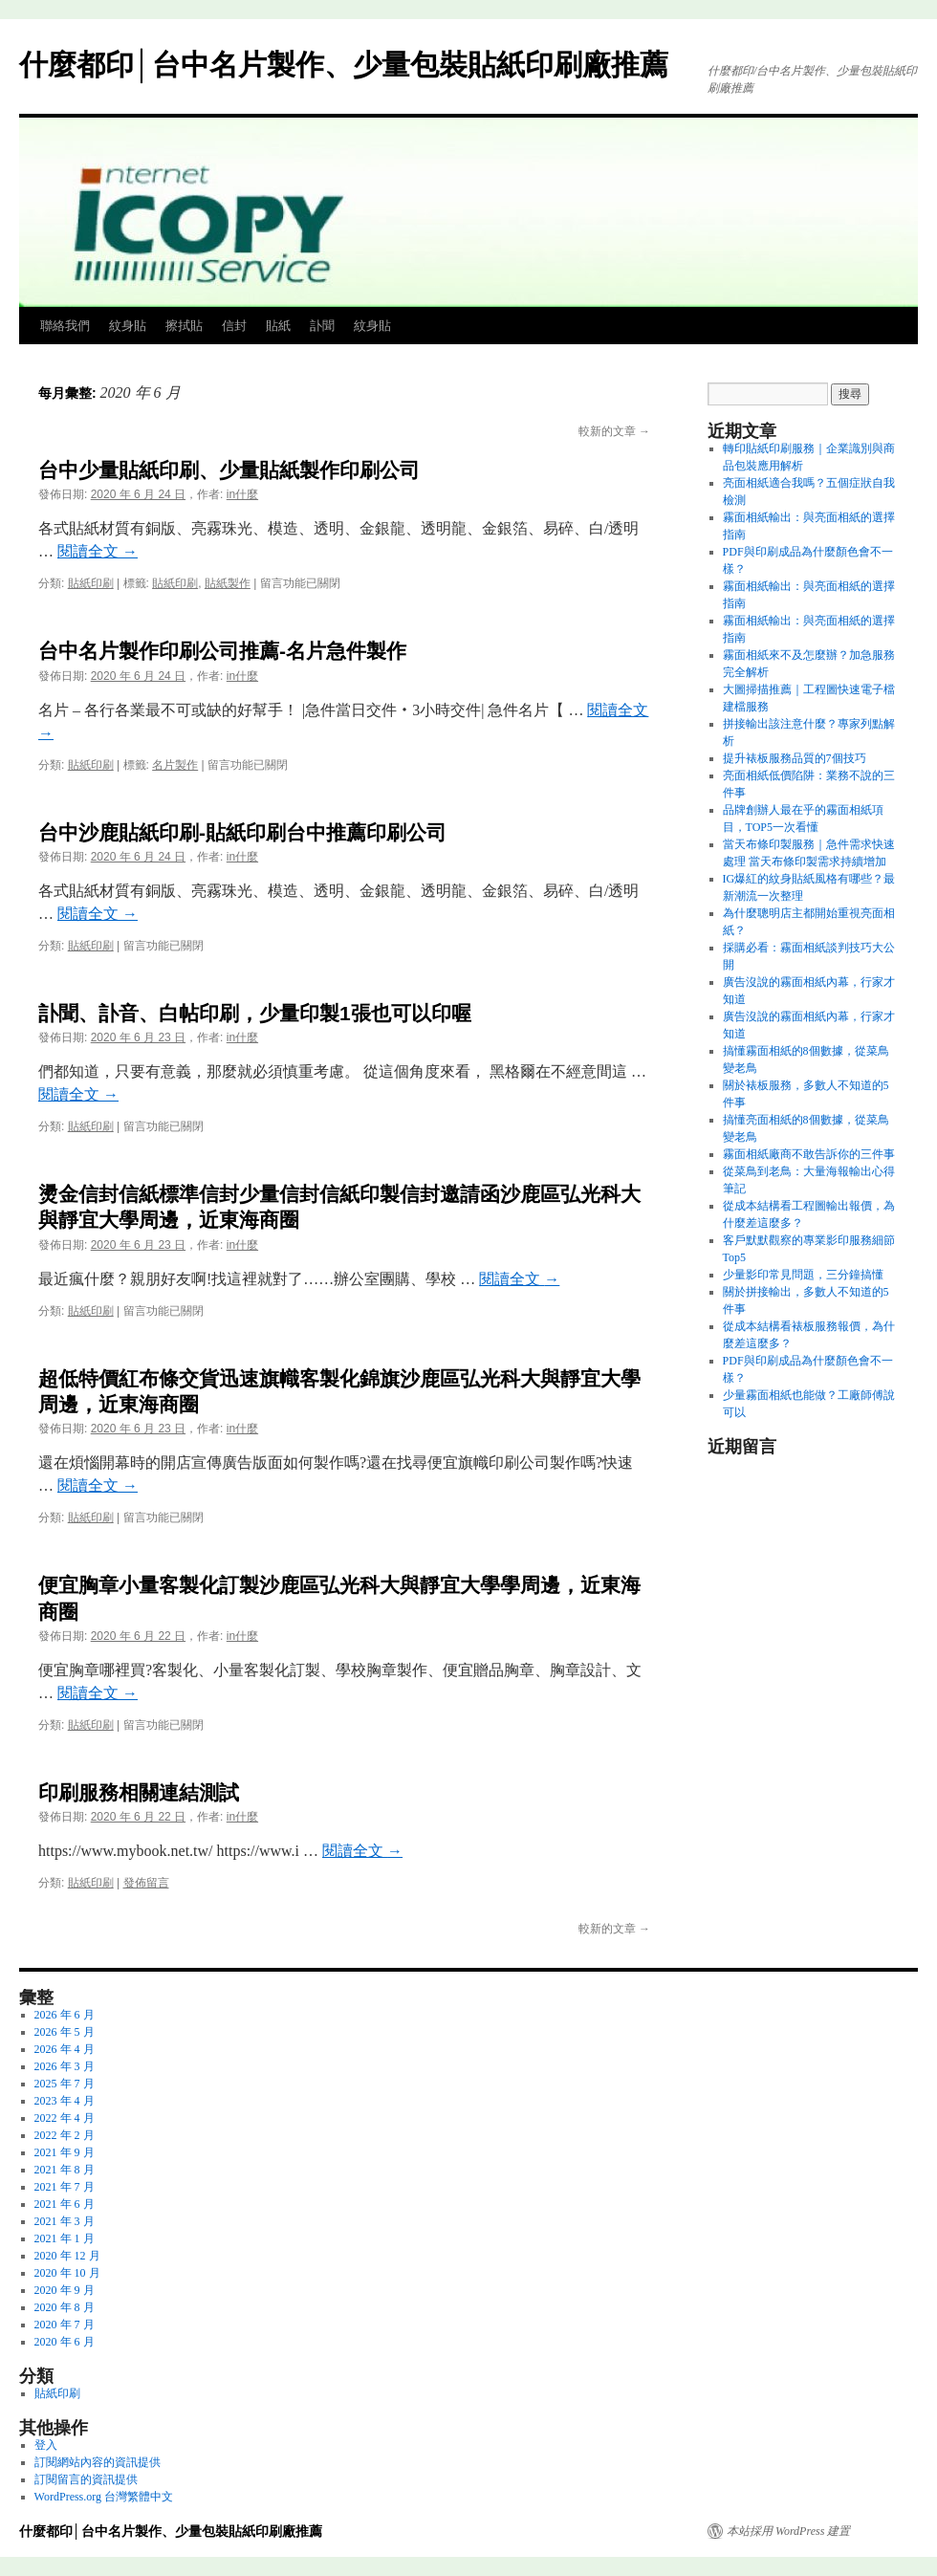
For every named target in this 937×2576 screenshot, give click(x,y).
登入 (45, 2445)
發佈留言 (146, 1882)
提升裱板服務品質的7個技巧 (794, 758)
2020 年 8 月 (64, 2307)
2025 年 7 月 (64, 2083)
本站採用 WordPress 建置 (788, 2531)
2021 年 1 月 (64, 2238)
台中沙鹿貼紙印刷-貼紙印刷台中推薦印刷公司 (242, 832)
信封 (234, 325)
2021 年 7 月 (64, 2187)
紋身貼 (127, 325)
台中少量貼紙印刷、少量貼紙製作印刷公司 (229, 470)
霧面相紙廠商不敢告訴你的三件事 (809, 1154)
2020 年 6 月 (64, 2341)
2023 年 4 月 (64, 2100)
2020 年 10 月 (67, 2273)
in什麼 (242, 494)
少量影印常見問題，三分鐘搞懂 (803, 1274)
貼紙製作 (228, 583)
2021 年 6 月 (64, 2204)
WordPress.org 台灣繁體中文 (103, 2496)
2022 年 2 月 (64, 2135)
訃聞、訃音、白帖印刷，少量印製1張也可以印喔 (254, 1013)
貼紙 (278, 325)
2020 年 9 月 (64, 2290)
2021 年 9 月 (64, 2152)
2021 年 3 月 (64, 2221)
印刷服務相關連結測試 (138, 1792)
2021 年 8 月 (64, 2169)
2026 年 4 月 (64, 2049)
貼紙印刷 (91, 583)
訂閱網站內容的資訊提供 (97, 2462)
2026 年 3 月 (64, 2066)
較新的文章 (614, 431)
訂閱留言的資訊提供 (86, 2479)
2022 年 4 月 (64, 2118)
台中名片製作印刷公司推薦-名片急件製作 (222, 651)
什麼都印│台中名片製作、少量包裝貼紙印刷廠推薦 (343, 64)
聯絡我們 (65, 325)
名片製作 (175, 765)
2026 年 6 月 (64, 2014)
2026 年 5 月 (64, 2032)
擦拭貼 (184, 325)
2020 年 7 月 (64, 2324)
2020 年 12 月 (67, 2255)
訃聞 (322, 325)
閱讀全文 (97, 551)
